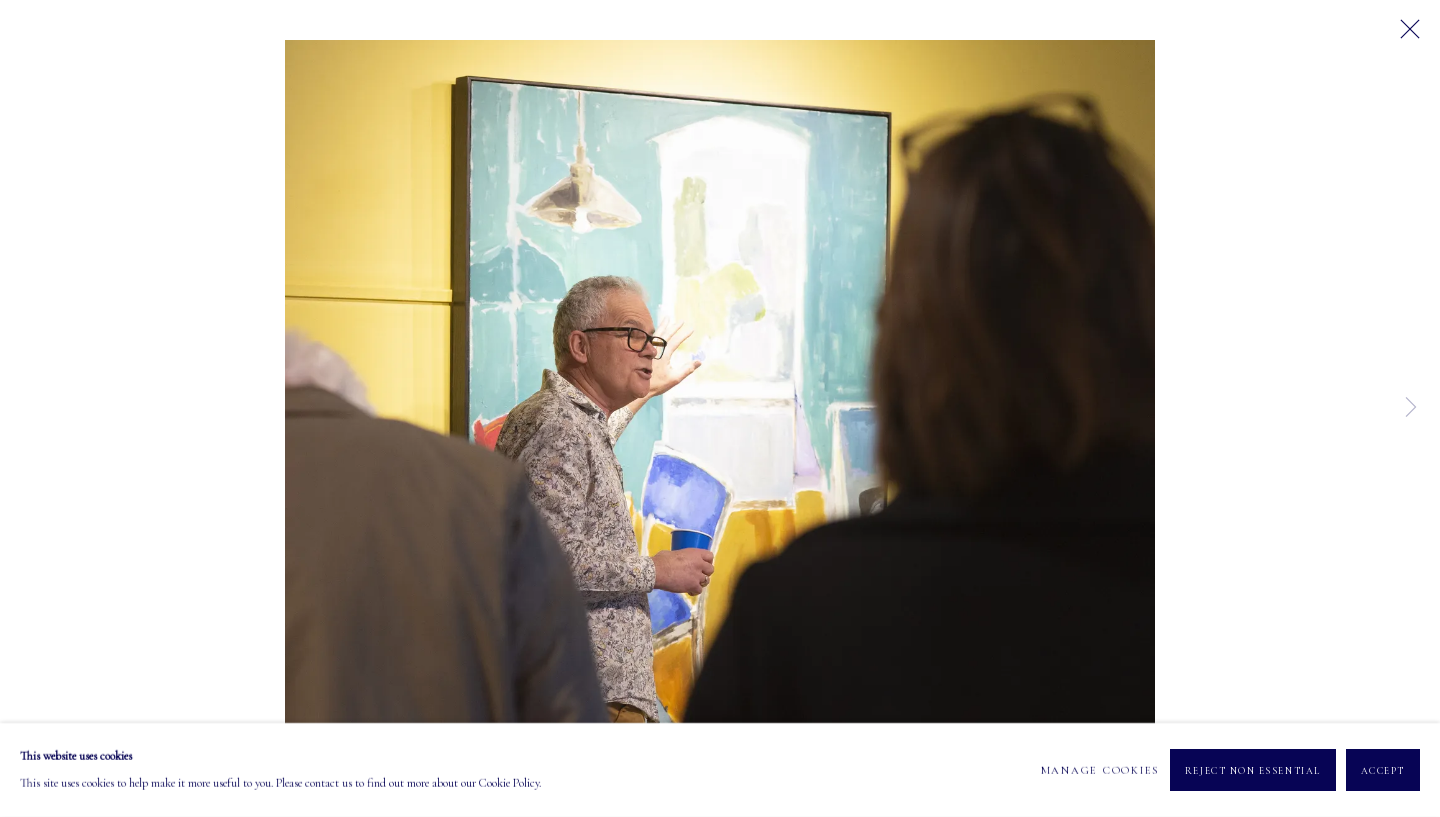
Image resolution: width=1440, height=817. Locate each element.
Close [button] (1405, 35)
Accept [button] (1383, 771)
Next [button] (1411, 409)
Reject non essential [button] (1253, 771)
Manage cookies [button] (1100, 769)
